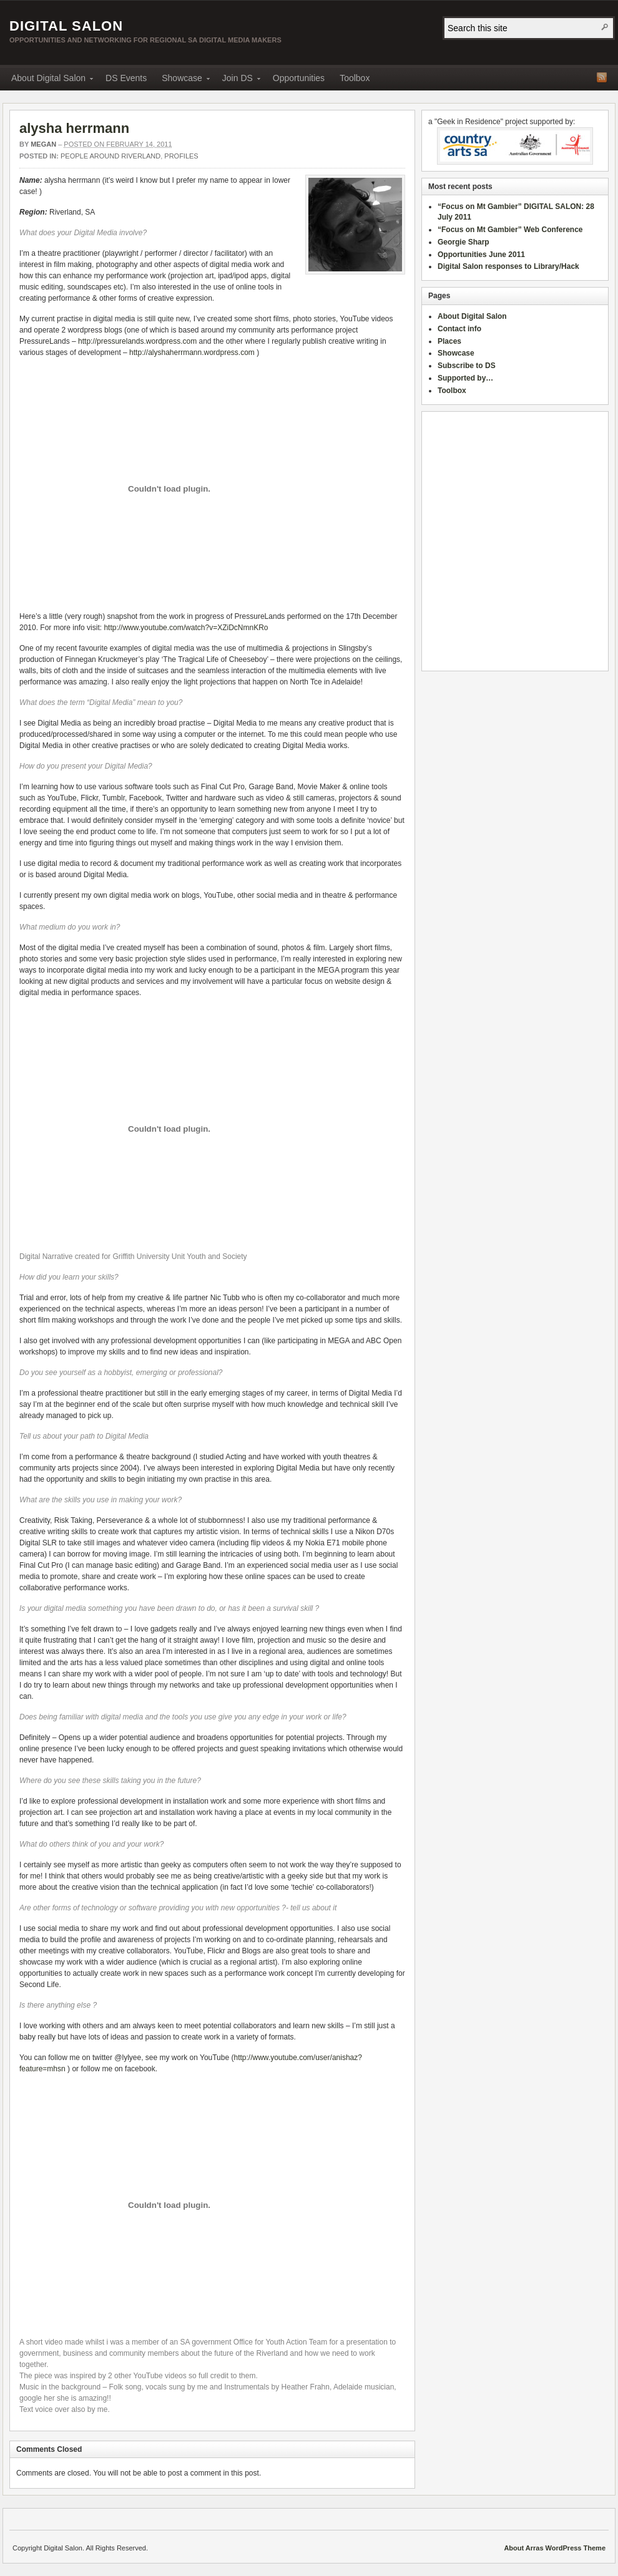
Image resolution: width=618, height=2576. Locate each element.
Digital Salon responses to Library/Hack (508, 266)
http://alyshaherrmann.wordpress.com (192, 352)
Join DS (237, 80)
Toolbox (355, 78)
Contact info (459, 328)
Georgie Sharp (463, 242)
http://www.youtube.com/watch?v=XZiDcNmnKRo (186, 627)
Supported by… (465, 378)
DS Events (126, 78)
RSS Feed (602, 77)
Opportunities (299, 78)
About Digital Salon (48, 80)
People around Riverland (110, 156)
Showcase (182, 80)
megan (43, 144)
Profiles (181, 156)
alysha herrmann (74, 128)
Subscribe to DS (467, 365)
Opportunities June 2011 (481, 254)
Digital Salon (66, 26)
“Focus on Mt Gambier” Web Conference (510, 229)
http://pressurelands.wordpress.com (137, 341)
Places (449, 341)
